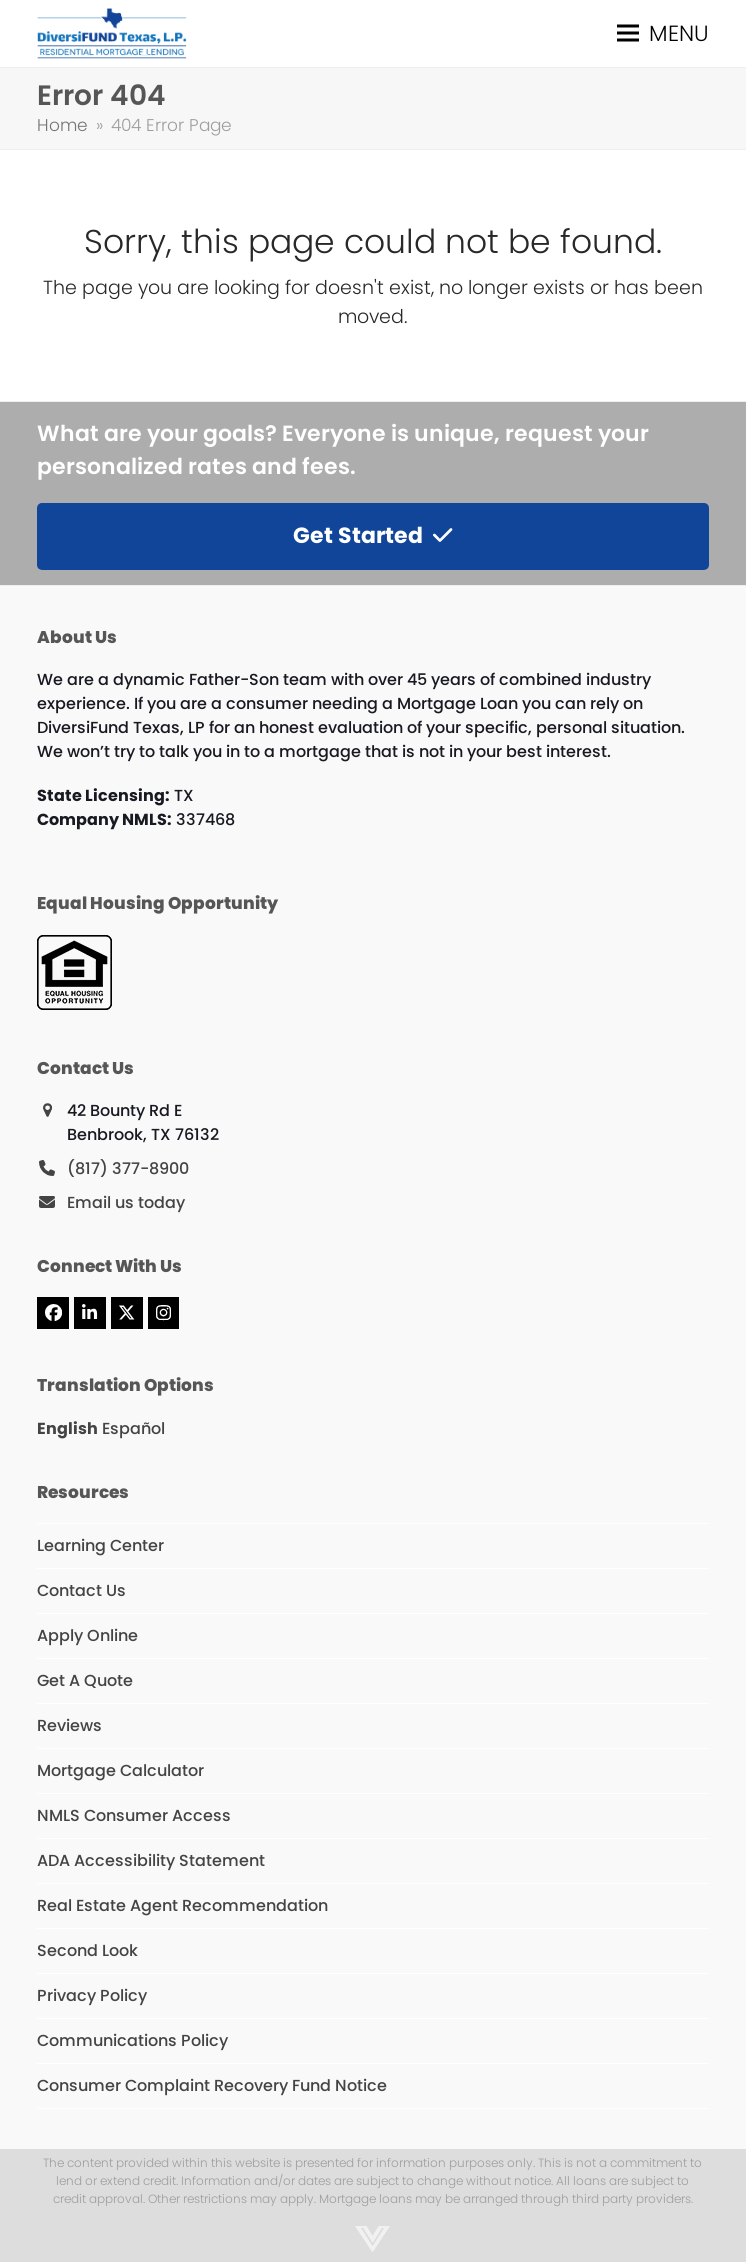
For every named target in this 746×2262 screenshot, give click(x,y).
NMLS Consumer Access (134, 1815)
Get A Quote (85, 1680)
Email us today (126, 1202)
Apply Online (87, 1635)
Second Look (87, 1950)
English (67, 1428)
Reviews (69, 1725)
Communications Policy (132, 2040)
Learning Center (100, 1545)
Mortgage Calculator (120, 1770)
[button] (663, 33)
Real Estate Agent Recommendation (182, 1905)
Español (133, 1428)
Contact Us (81, 1590)
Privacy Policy (92, 1995)
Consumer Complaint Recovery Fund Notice (212, 2085)
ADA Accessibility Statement (151, 1860)
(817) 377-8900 (128, 1168)
